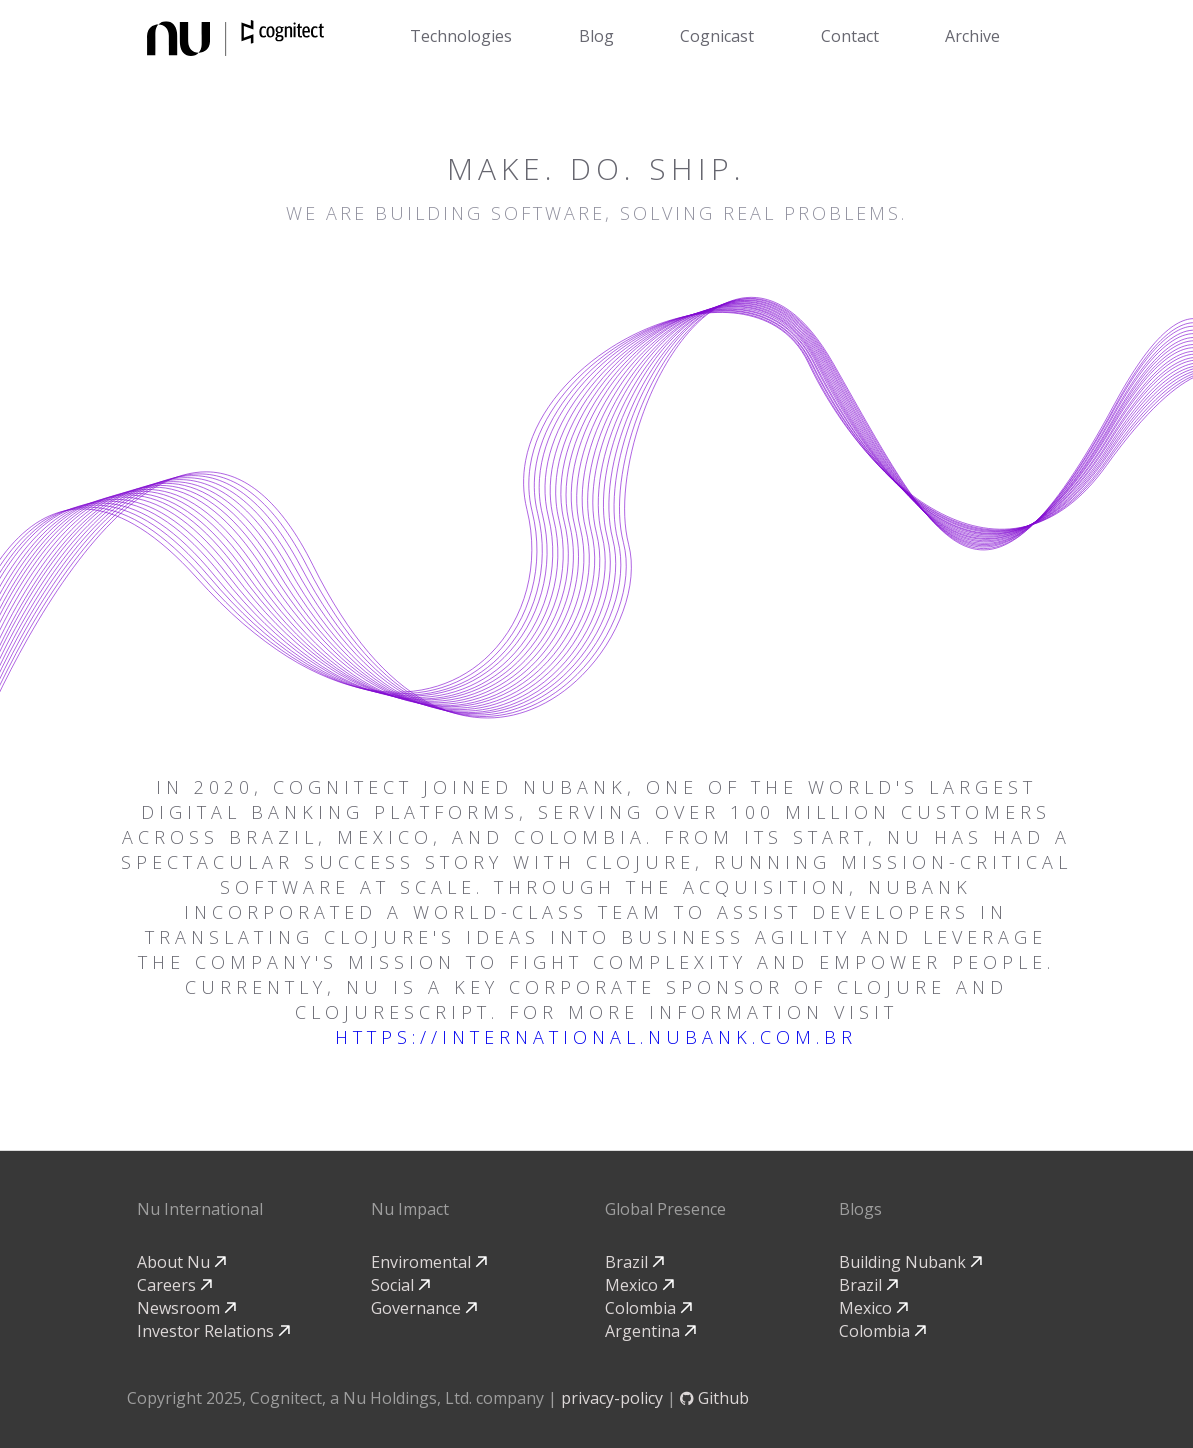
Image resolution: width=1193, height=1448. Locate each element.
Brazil (634, 1262)
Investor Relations (213, 1331)
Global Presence (665, 1209)
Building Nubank (910, 1262)
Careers (174, 1285)
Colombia (648, 1308)
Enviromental (429, 1262)
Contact (850, 36)
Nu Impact (410, 1209)
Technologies (461, 36)
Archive (972, 36)
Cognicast (717, 36)
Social (400, 1285)
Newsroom (186, 1308)
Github (714, 1398)
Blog (596, 36)
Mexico (639, 1285)
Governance (424, 1308)
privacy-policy (612, 1398)
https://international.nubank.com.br (596, 1037)
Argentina (650, 1331)
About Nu (181, 1262)
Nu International (200, 1209)
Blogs (860, 1209)
